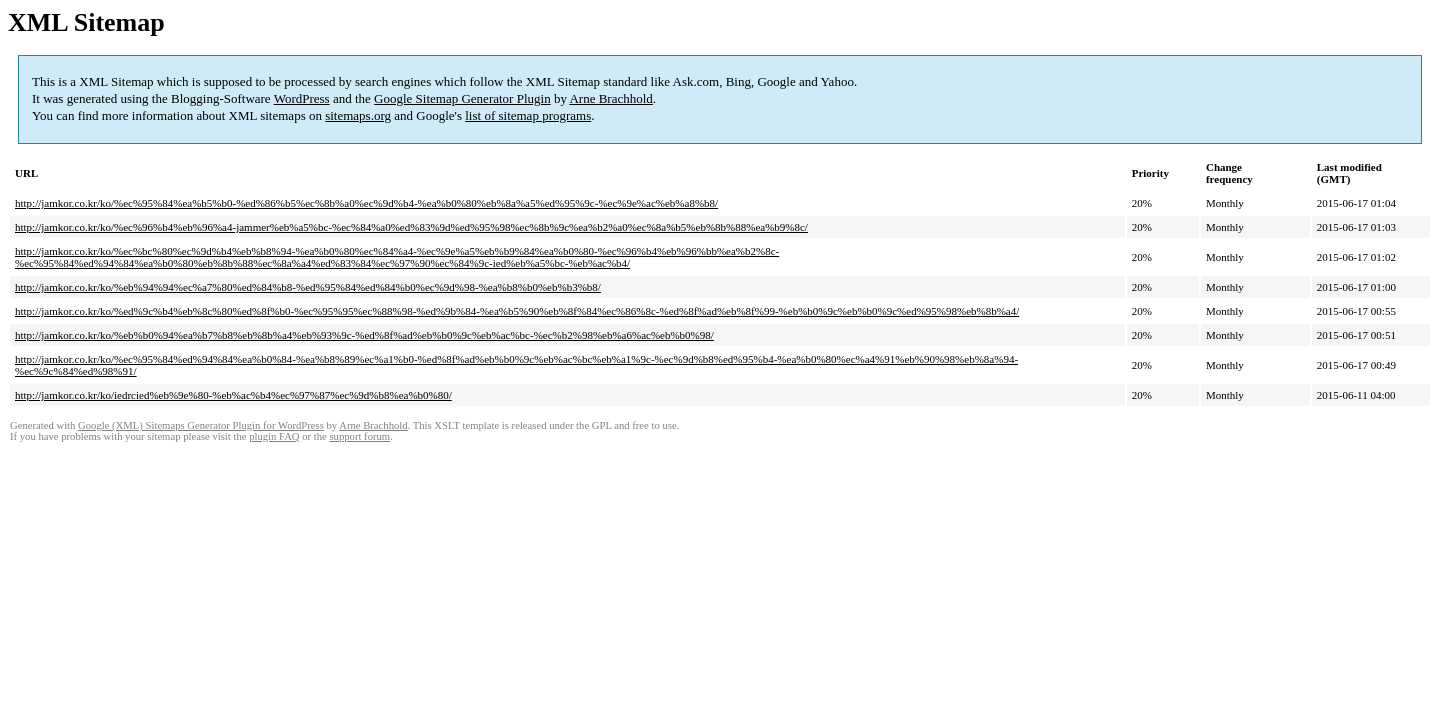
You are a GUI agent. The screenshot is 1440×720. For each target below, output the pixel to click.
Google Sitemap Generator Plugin (462, 98)
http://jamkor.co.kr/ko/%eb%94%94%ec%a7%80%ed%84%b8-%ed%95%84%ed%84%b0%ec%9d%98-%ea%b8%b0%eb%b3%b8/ (308, 287)
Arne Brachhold (610, 98)
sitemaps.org (358, 115)
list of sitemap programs (528, 115)
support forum (359, 436)
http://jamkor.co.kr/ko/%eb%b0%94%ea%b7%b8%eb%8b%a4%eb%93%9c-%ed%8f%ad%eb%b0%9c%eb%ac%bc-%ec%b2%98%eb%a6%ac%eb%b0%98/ (364, 335)
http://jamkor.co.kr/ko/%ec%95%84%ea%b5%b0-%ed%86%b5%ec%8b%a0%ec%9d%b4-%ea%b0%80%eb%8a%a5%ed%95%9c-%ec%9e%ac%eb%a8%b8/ (366, 203)
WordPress (302, 98)
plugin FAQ (274, 436)
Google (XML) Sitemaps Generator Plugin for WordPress (201, 425)
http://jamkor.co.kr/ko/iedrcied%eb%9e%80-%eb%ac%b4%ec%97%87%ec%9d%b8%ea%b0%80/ (233, 395)
